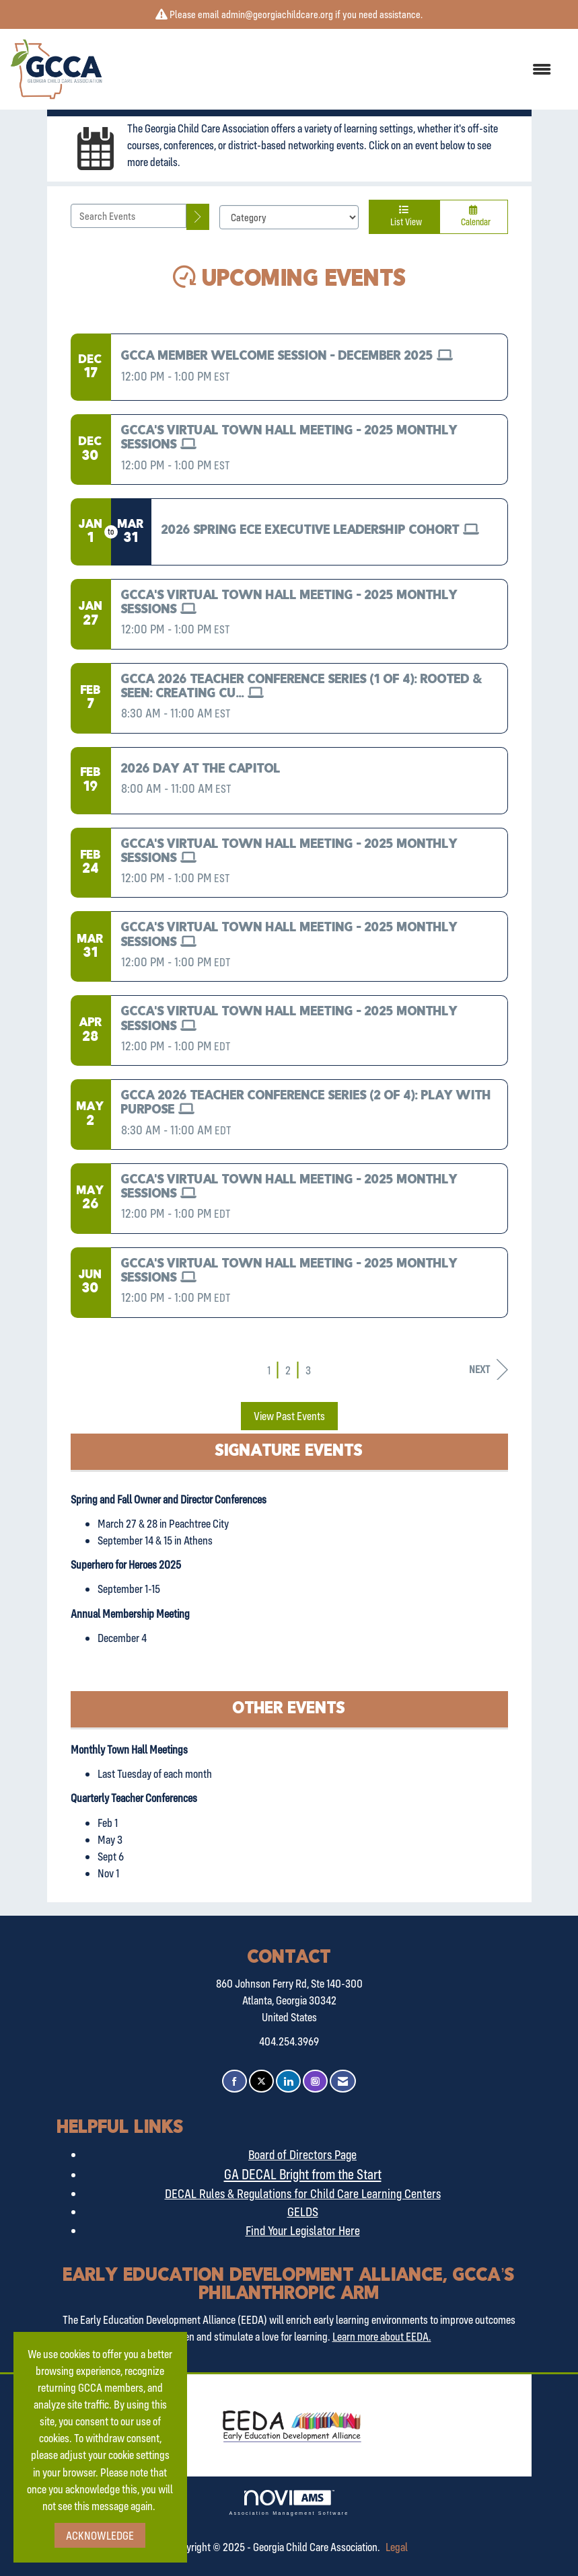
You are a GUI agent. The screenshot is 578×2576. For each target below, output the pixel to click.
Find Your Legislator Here (303, 2230)
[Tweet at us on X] (261, 2081)
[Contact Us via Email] (343, 2081)
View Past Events (289, 1416)
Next (488, 1369)
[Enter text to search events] (129, 216)
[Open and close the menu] (333, 69)
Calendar (473, 216)
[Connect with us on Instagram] (315, 2081)
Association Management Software (289, 2502)
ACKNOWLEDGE (100, 2535)
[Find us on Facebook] (234, 2081)
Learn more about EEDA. (381, 2336)
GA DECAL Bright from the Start (303, 2174)
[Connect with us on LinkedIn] (288, 2081)
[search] (197, 217)
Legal (397, 2547)
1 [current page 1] (268, 1370)
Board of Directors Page (302, 2154)
